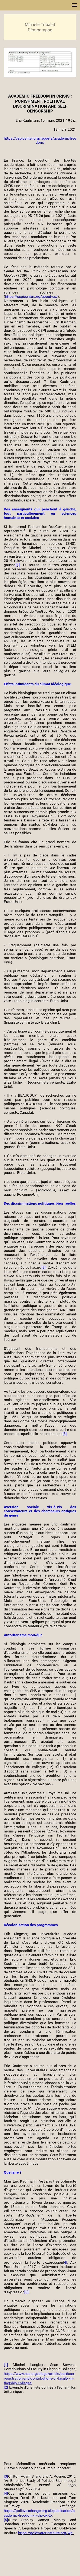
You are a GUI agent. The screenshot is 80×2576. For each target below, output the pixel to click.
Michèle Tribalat (40, 24)
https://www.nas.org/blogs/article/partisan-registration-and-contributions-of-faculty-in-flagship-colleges (39, 2378)
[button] (74, 5)
